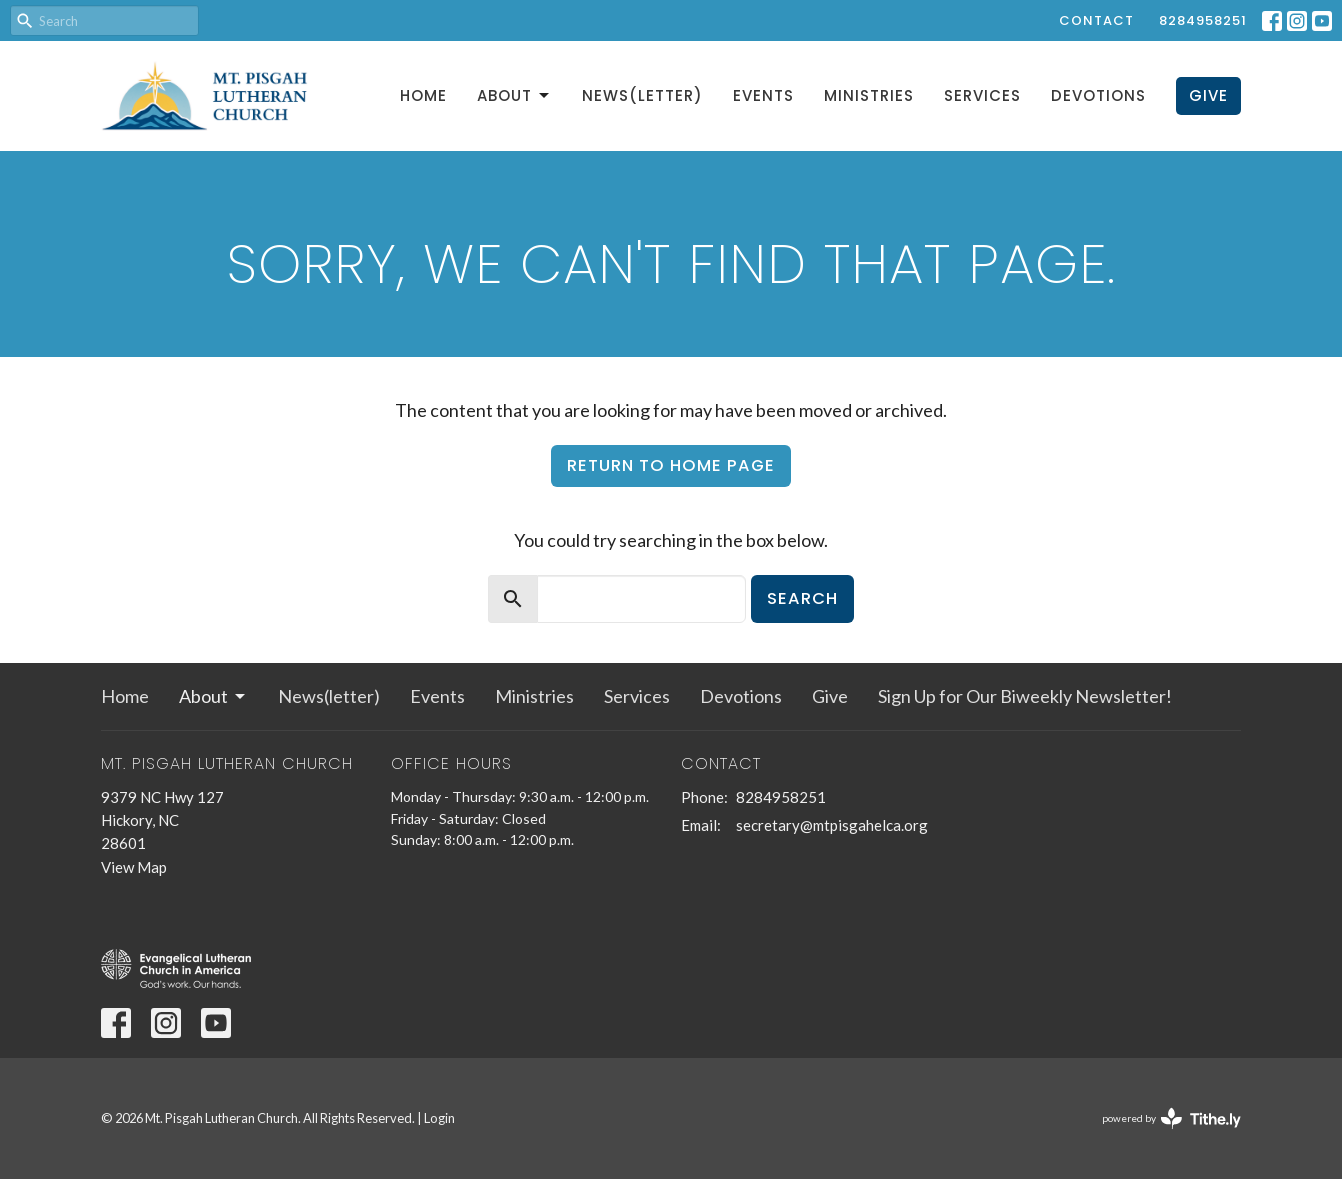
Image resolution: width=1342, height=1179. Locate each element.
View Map (134, 867)
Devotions (1098, 95)
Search (802, 598)
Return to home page (671, 465)
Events (763, 95)
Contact (1096, 20)
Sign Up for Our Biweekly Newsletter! (1025, 696)
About (514, 95)
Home (423, 95)
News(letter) (642, 95)
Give (1208, 95)
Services (982, 95)
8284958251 (1203, 20)
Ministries (869, 95)
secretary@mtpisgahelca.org (832, 825)
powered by (1171, 1118)
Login (439, 1118)
